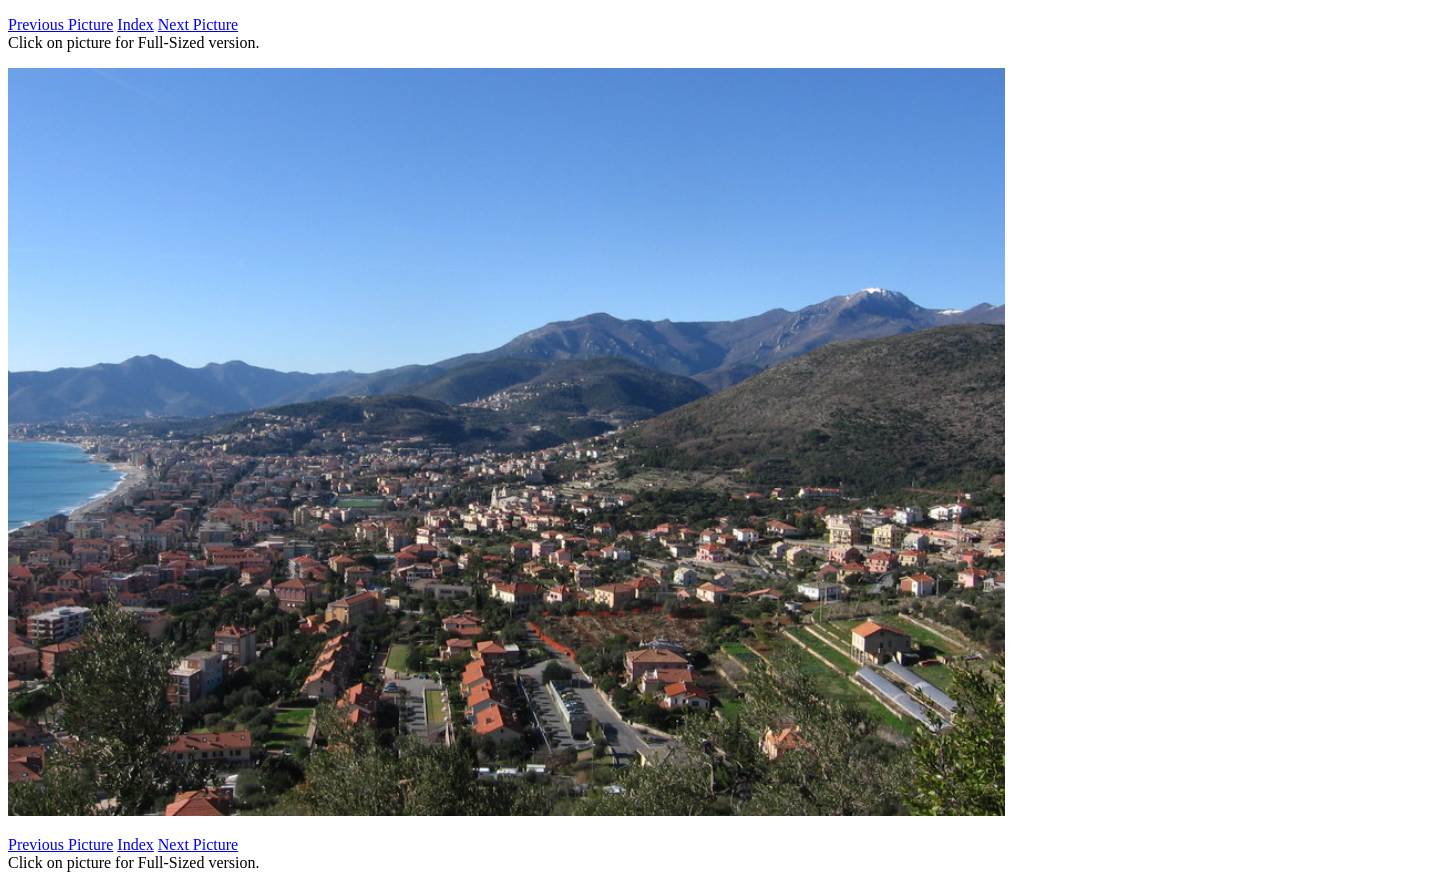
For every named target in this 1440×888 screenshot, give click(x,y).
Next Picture (198, 24)
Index (135, 24)
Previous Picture (60, 24)
